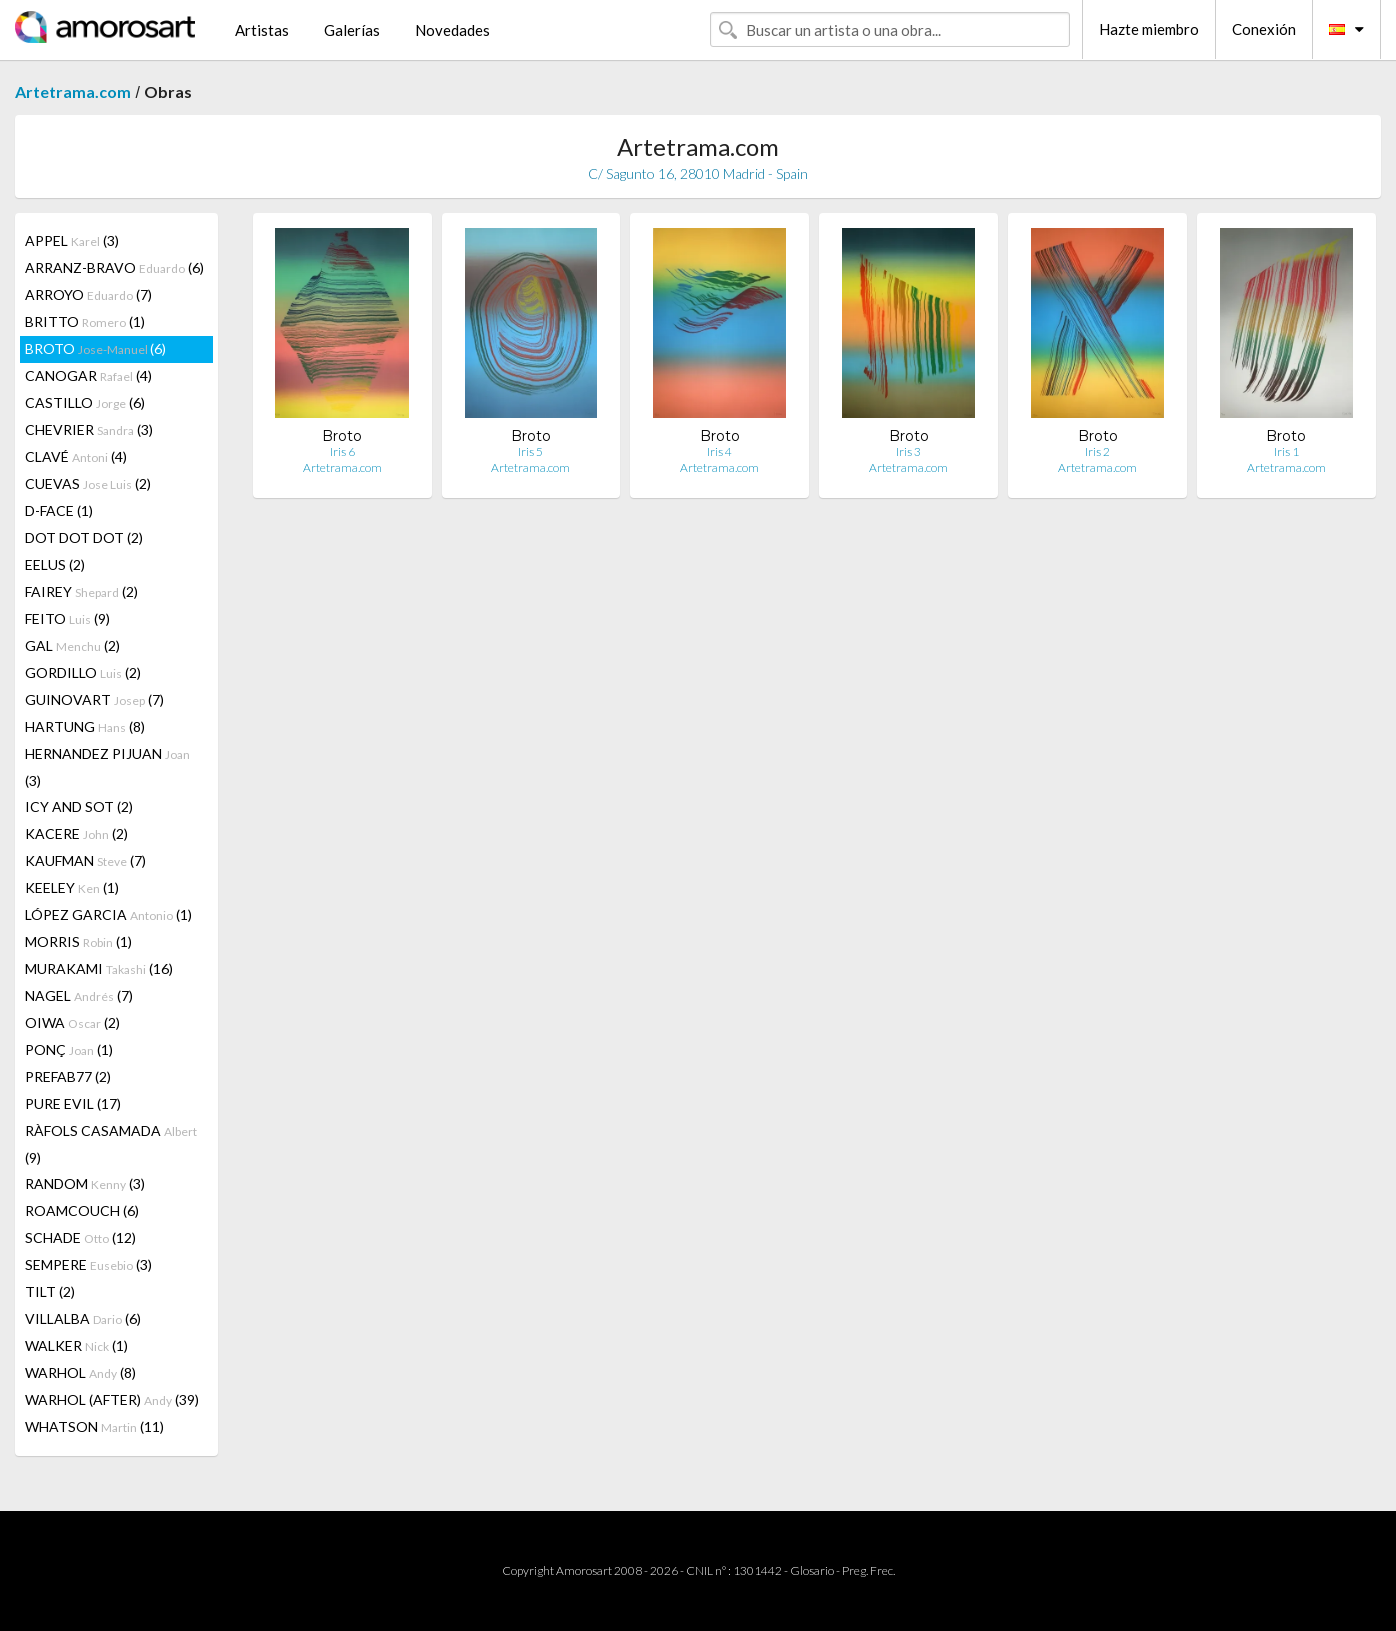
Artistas (262, 30)
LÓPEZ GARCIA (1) (108, 914)
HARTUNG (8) (85, 726)
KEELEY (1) (72, 887)
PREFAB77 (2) (68, 1076)
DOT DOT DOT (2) (84, 537)
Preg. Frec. (868, 1570)
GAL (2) (72, 645)
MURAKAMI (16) (99, 968)
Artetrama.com (73, 91)
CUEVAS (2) (88, 483)
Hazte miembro (1149, 29)
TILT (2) (50, 1291)
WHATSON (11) (94, 1426)
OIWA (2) (72, 1022)
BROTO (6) (95, 348)
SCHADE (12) (80, 1237)
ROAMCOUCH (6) (82, 1210)
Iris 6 (342, 451)
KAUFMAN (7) (85, 860)
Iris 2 (1097, 451)
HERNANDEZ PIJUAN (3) (107, 767)
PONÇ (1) (69, 1049)
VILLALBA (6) (83, 1318)
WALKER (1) (76, 1345)
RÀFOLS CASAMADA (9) (111, 1144)
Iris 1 (1286, 451)
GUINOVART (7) (94, 699)
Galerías (352, 30)
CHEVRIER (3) (89, 429)
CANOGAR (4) (88, 375)
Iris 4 (719, 451)
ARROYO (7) (88, 294)
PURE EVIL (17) (73, 1103)
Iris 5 (530, 451)
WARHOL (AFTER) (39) (112, 1399)
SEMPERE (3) (88, 1264)
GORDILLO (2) (83, 672)
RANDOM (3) (85, 1183)
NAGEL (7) (79, 995)
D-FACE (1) (59, 510)
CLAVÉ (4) (76, 456)
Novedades (452, 30)
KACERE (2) (76, 833)
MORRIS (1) (78, 941)
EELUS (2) (55, 564)
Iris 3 (908, 451)
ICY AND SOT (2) (79, 806)
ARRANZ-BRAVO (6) (114, 267)
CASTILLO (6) (85, 402)
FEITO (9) (67, 618)
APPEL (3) (72, 240)
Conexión (1264, 29)
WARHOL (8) (80, 1372)
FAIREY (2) (81, 591)
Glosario (812, 1570)
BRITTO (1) (85, 321)
